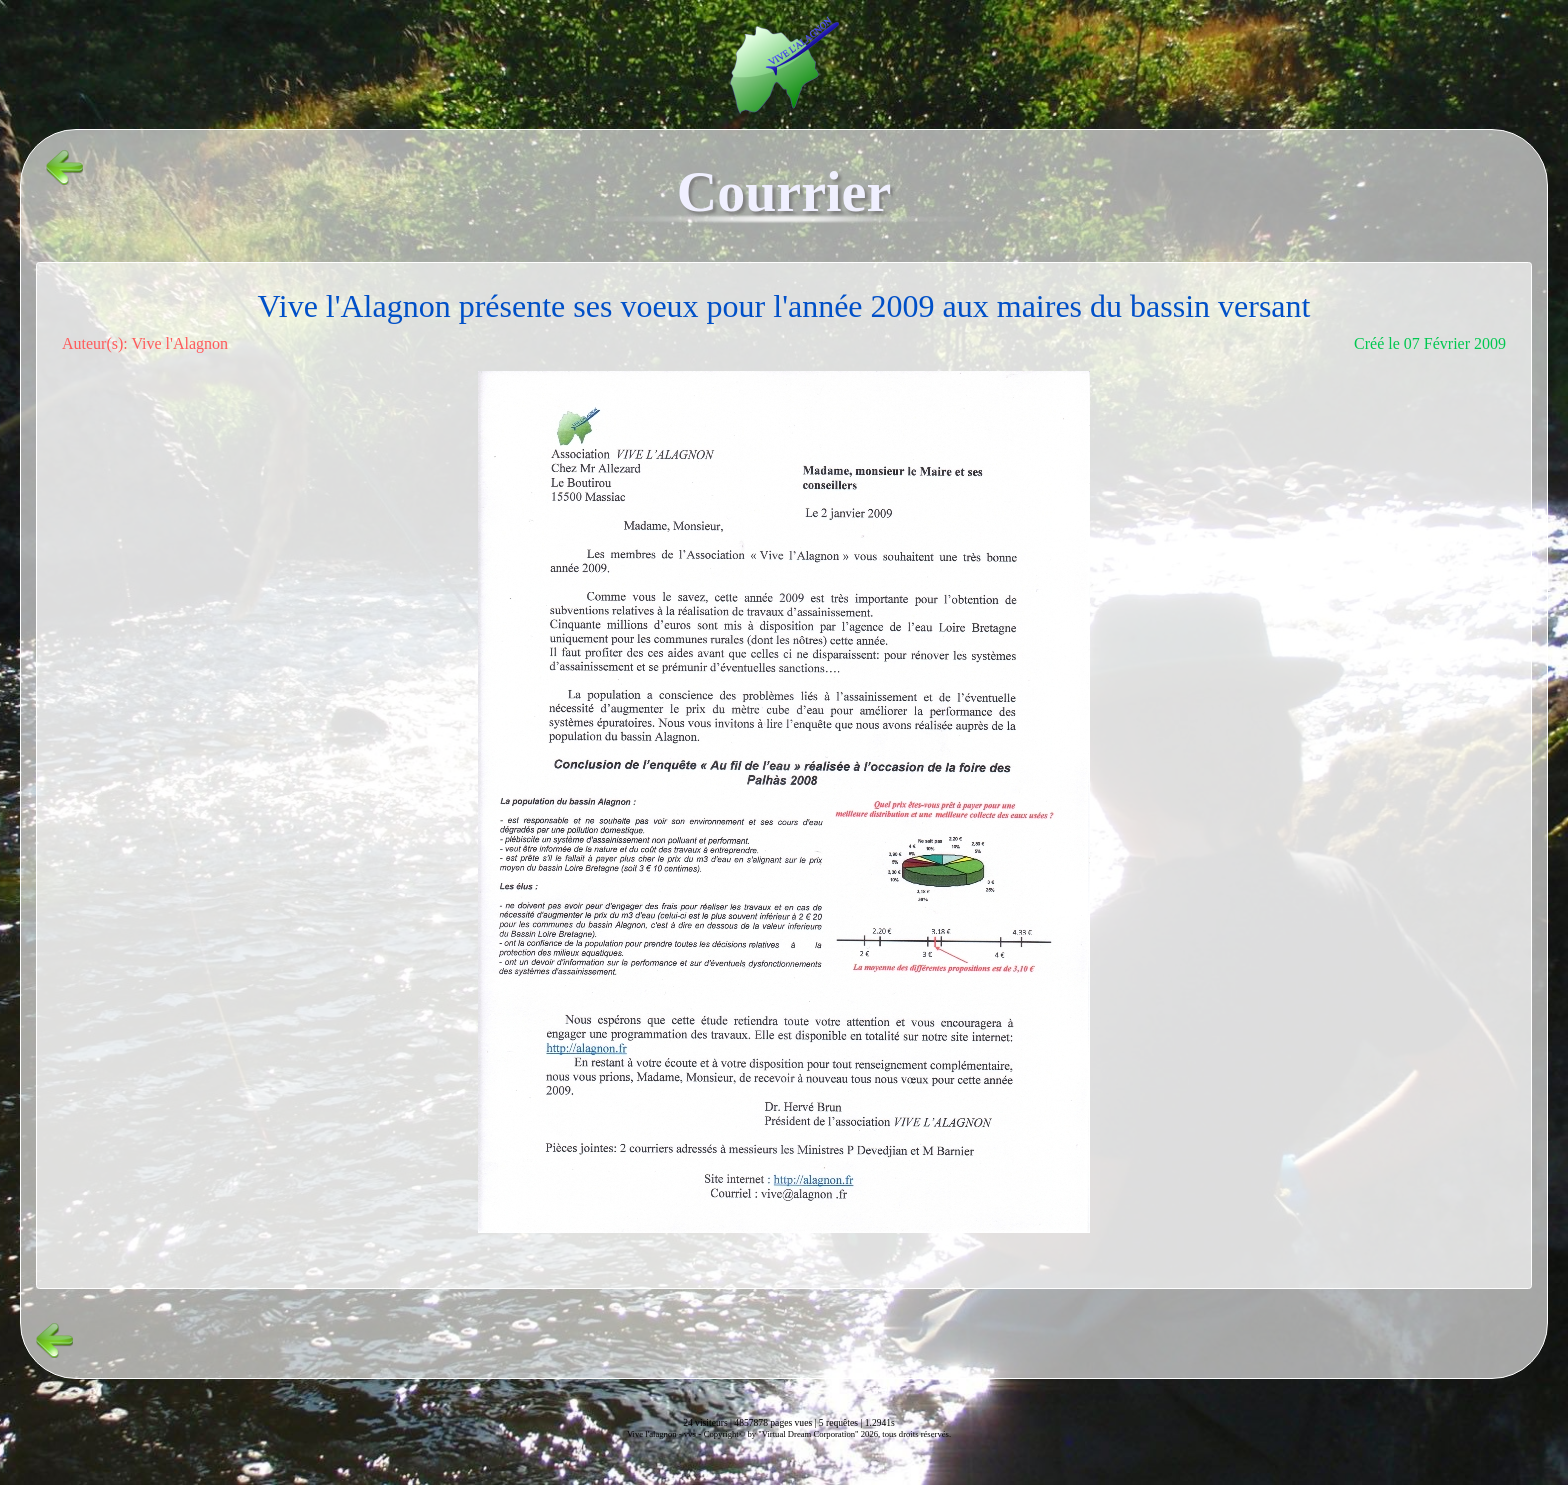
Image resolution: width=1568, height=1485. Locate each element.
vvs (690, 1434)
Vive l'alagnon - (655, 1434)
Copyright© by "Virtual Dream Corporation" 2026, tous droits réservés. (827, 1434)
